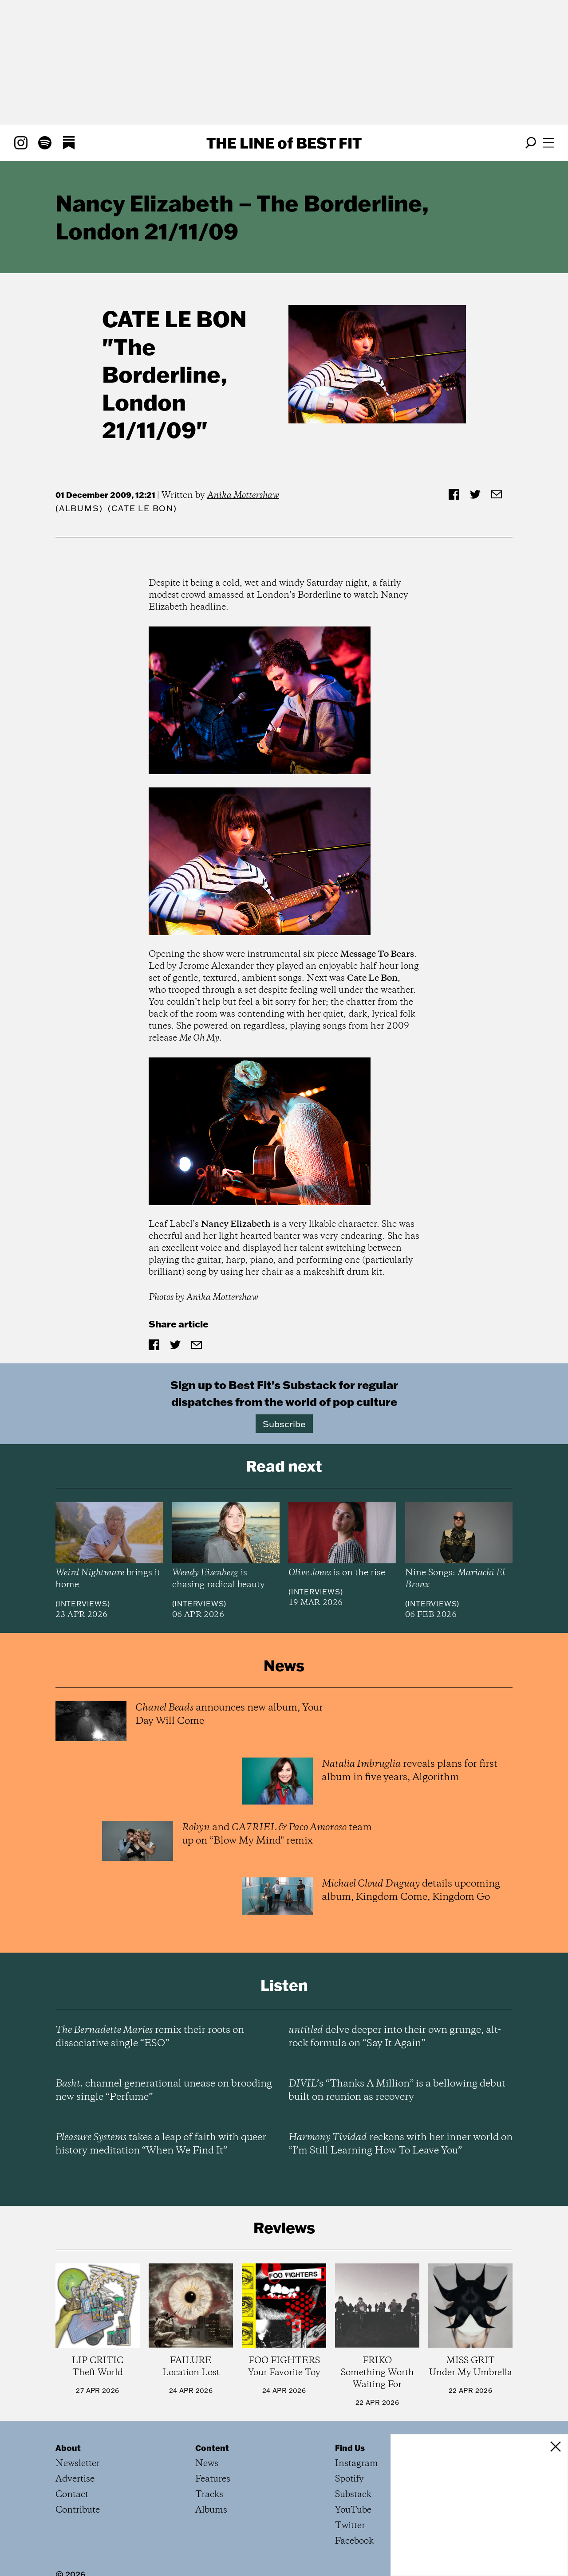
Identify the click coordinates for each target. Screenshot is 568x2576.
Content (212, 2448)
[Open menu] (548, 143)
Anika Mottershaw (243, 495)
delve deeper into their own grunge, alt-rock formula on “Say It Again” (394, 2037)
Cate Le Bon (174, 318)
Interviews (82, 1603)
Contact (71, 2495)
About (68, 2448)
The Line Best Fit (284, 142)
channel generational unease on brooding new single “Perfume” (163, 2090)
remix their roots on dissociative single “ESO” (149, 2037)
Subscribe (284, 1423)
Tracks (209, 2495)
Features (212, 2479)
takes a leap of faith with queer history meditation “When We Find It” (160, 2144)
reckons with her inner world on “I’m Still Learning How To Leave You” (400, 2144)
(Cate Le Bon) (142, 508)
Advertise (75, 2479)
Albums (79, 508)
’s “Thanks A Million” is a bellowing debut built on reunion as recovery (396, 2090)
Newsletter (77, 2464)
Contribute (77, 2510)
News (206, 2464)
